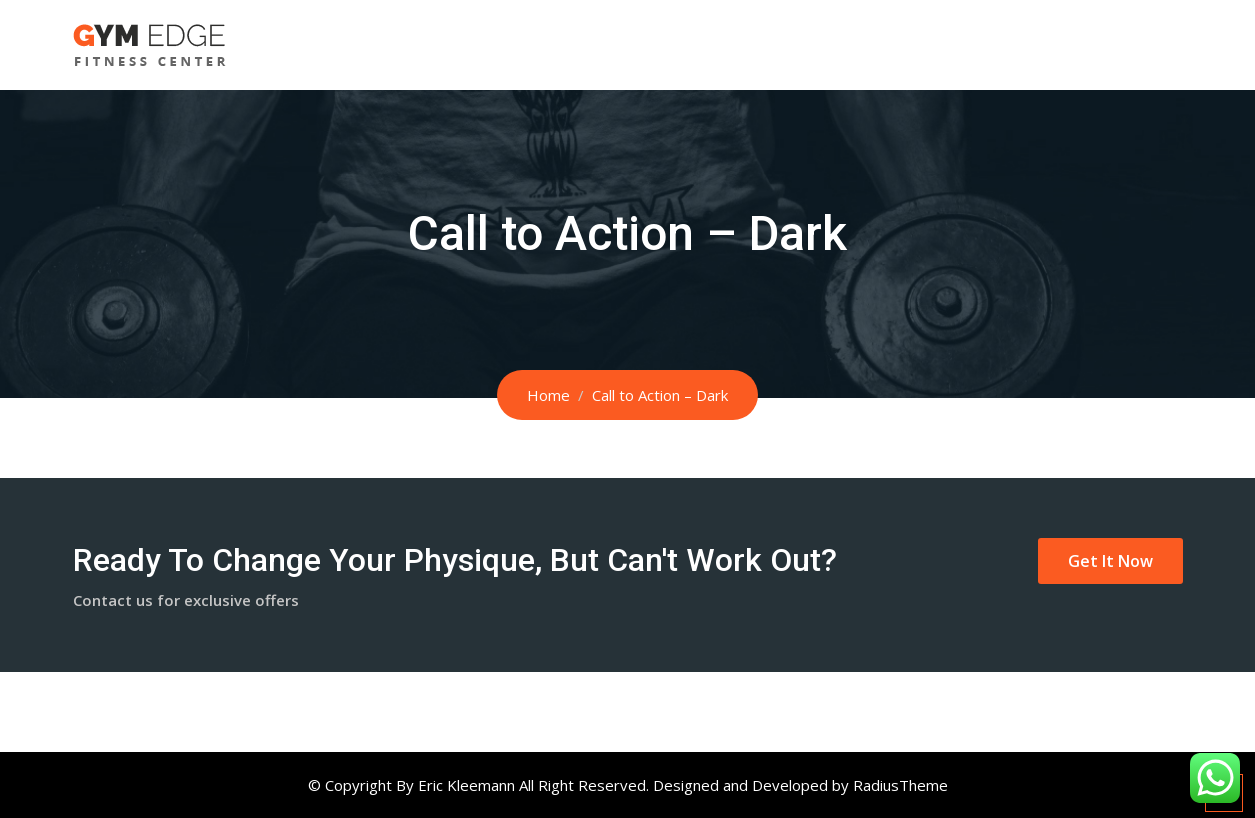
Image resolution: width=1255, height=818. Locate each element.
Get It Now (1110, 561)
